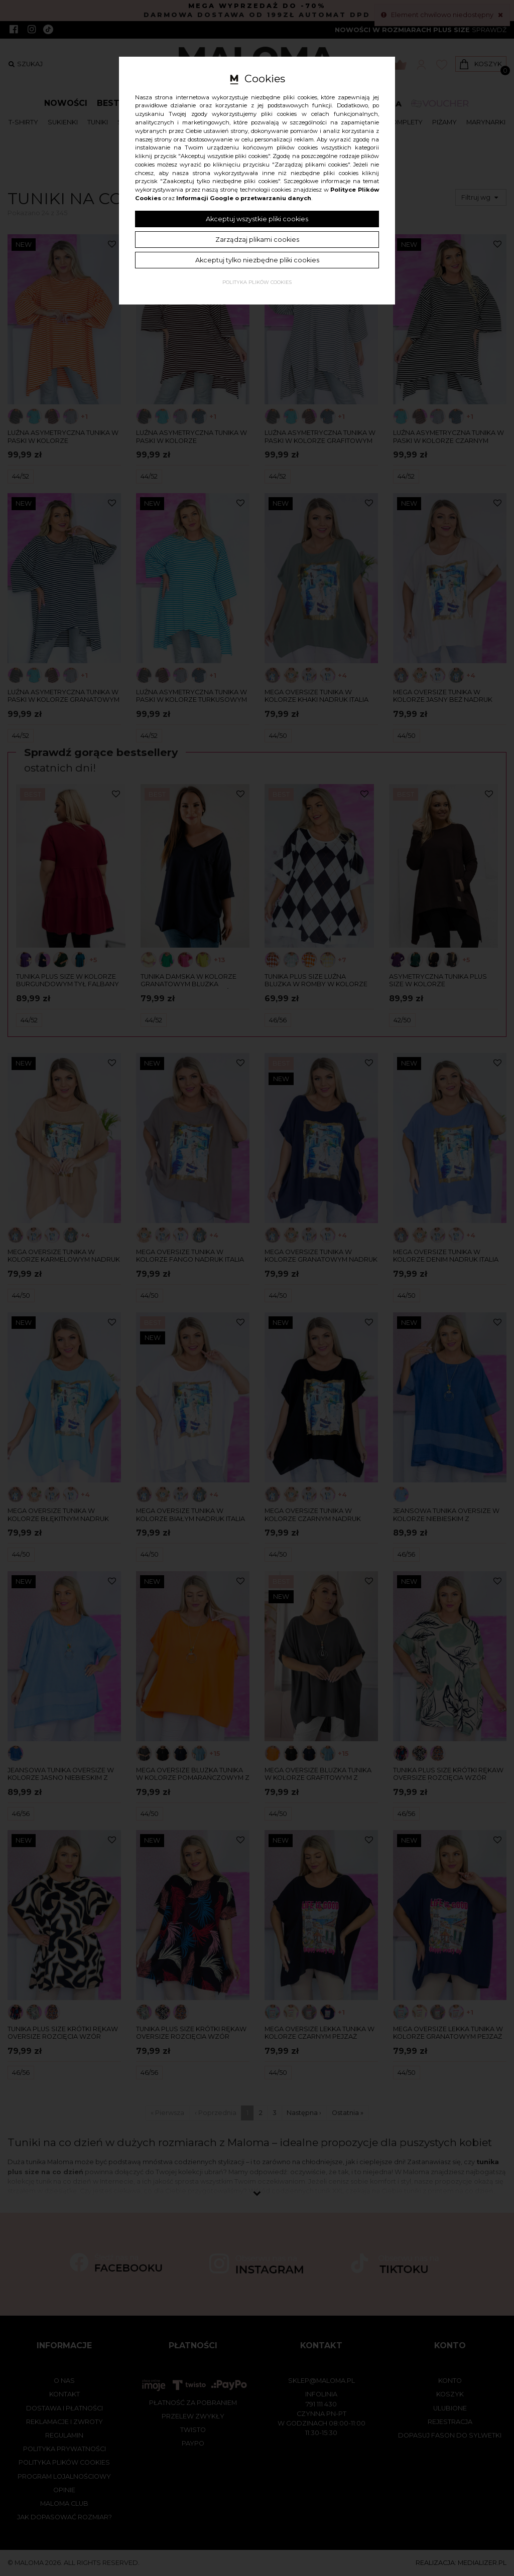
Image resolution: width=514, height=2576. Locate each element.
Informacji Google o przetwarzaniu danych (243, 198)
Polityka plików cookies (257, 282)
